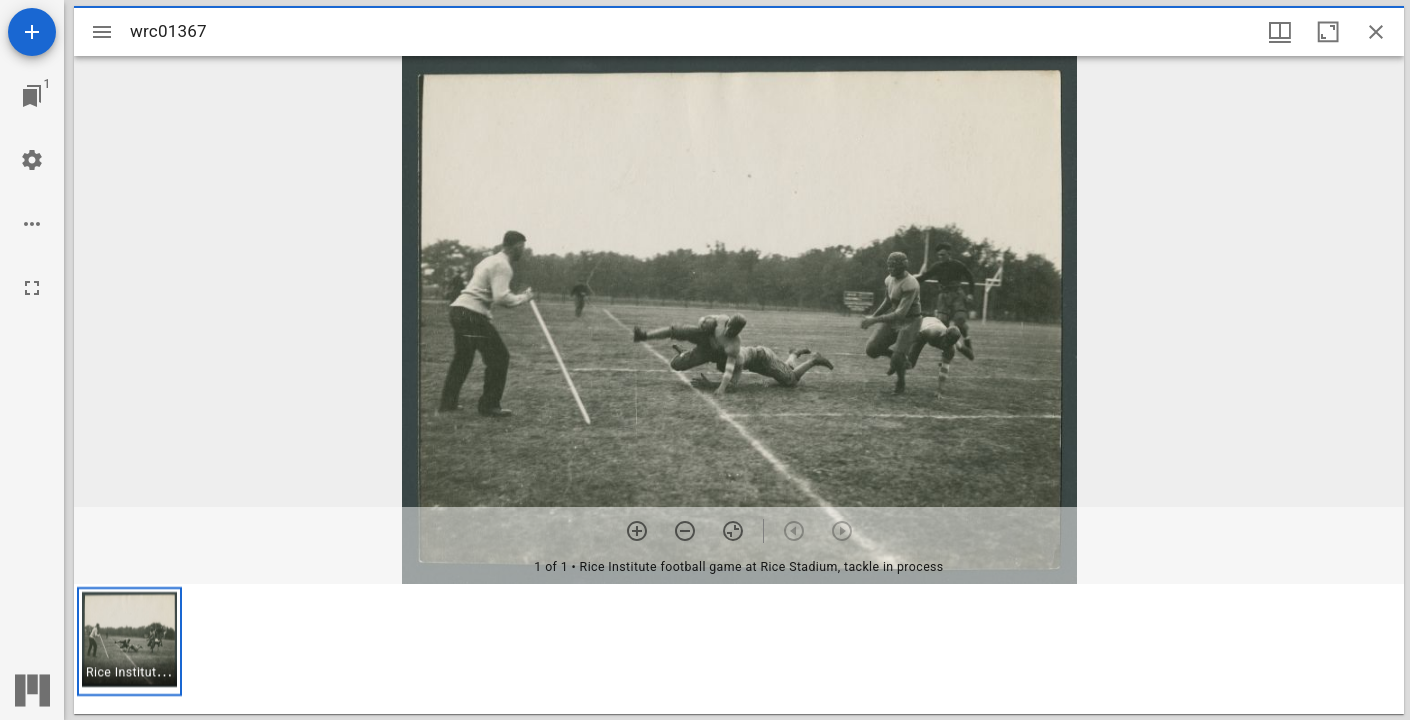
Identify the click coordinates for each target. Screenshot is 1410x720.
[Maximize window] (1328, 32)
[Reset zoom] (733, 531)
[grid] (739, 649)
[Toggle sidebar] (102, 32)
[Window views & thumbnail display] (1280, 32)
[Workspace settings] (32, 160)
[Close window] (1376, 32)
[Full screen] (32, 288)
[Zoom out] (685, 531)
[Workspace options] (32, 224)
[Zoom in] (637, 531)
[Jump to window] (32, 96)
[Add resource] (32, 32)
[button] (129, 641)
